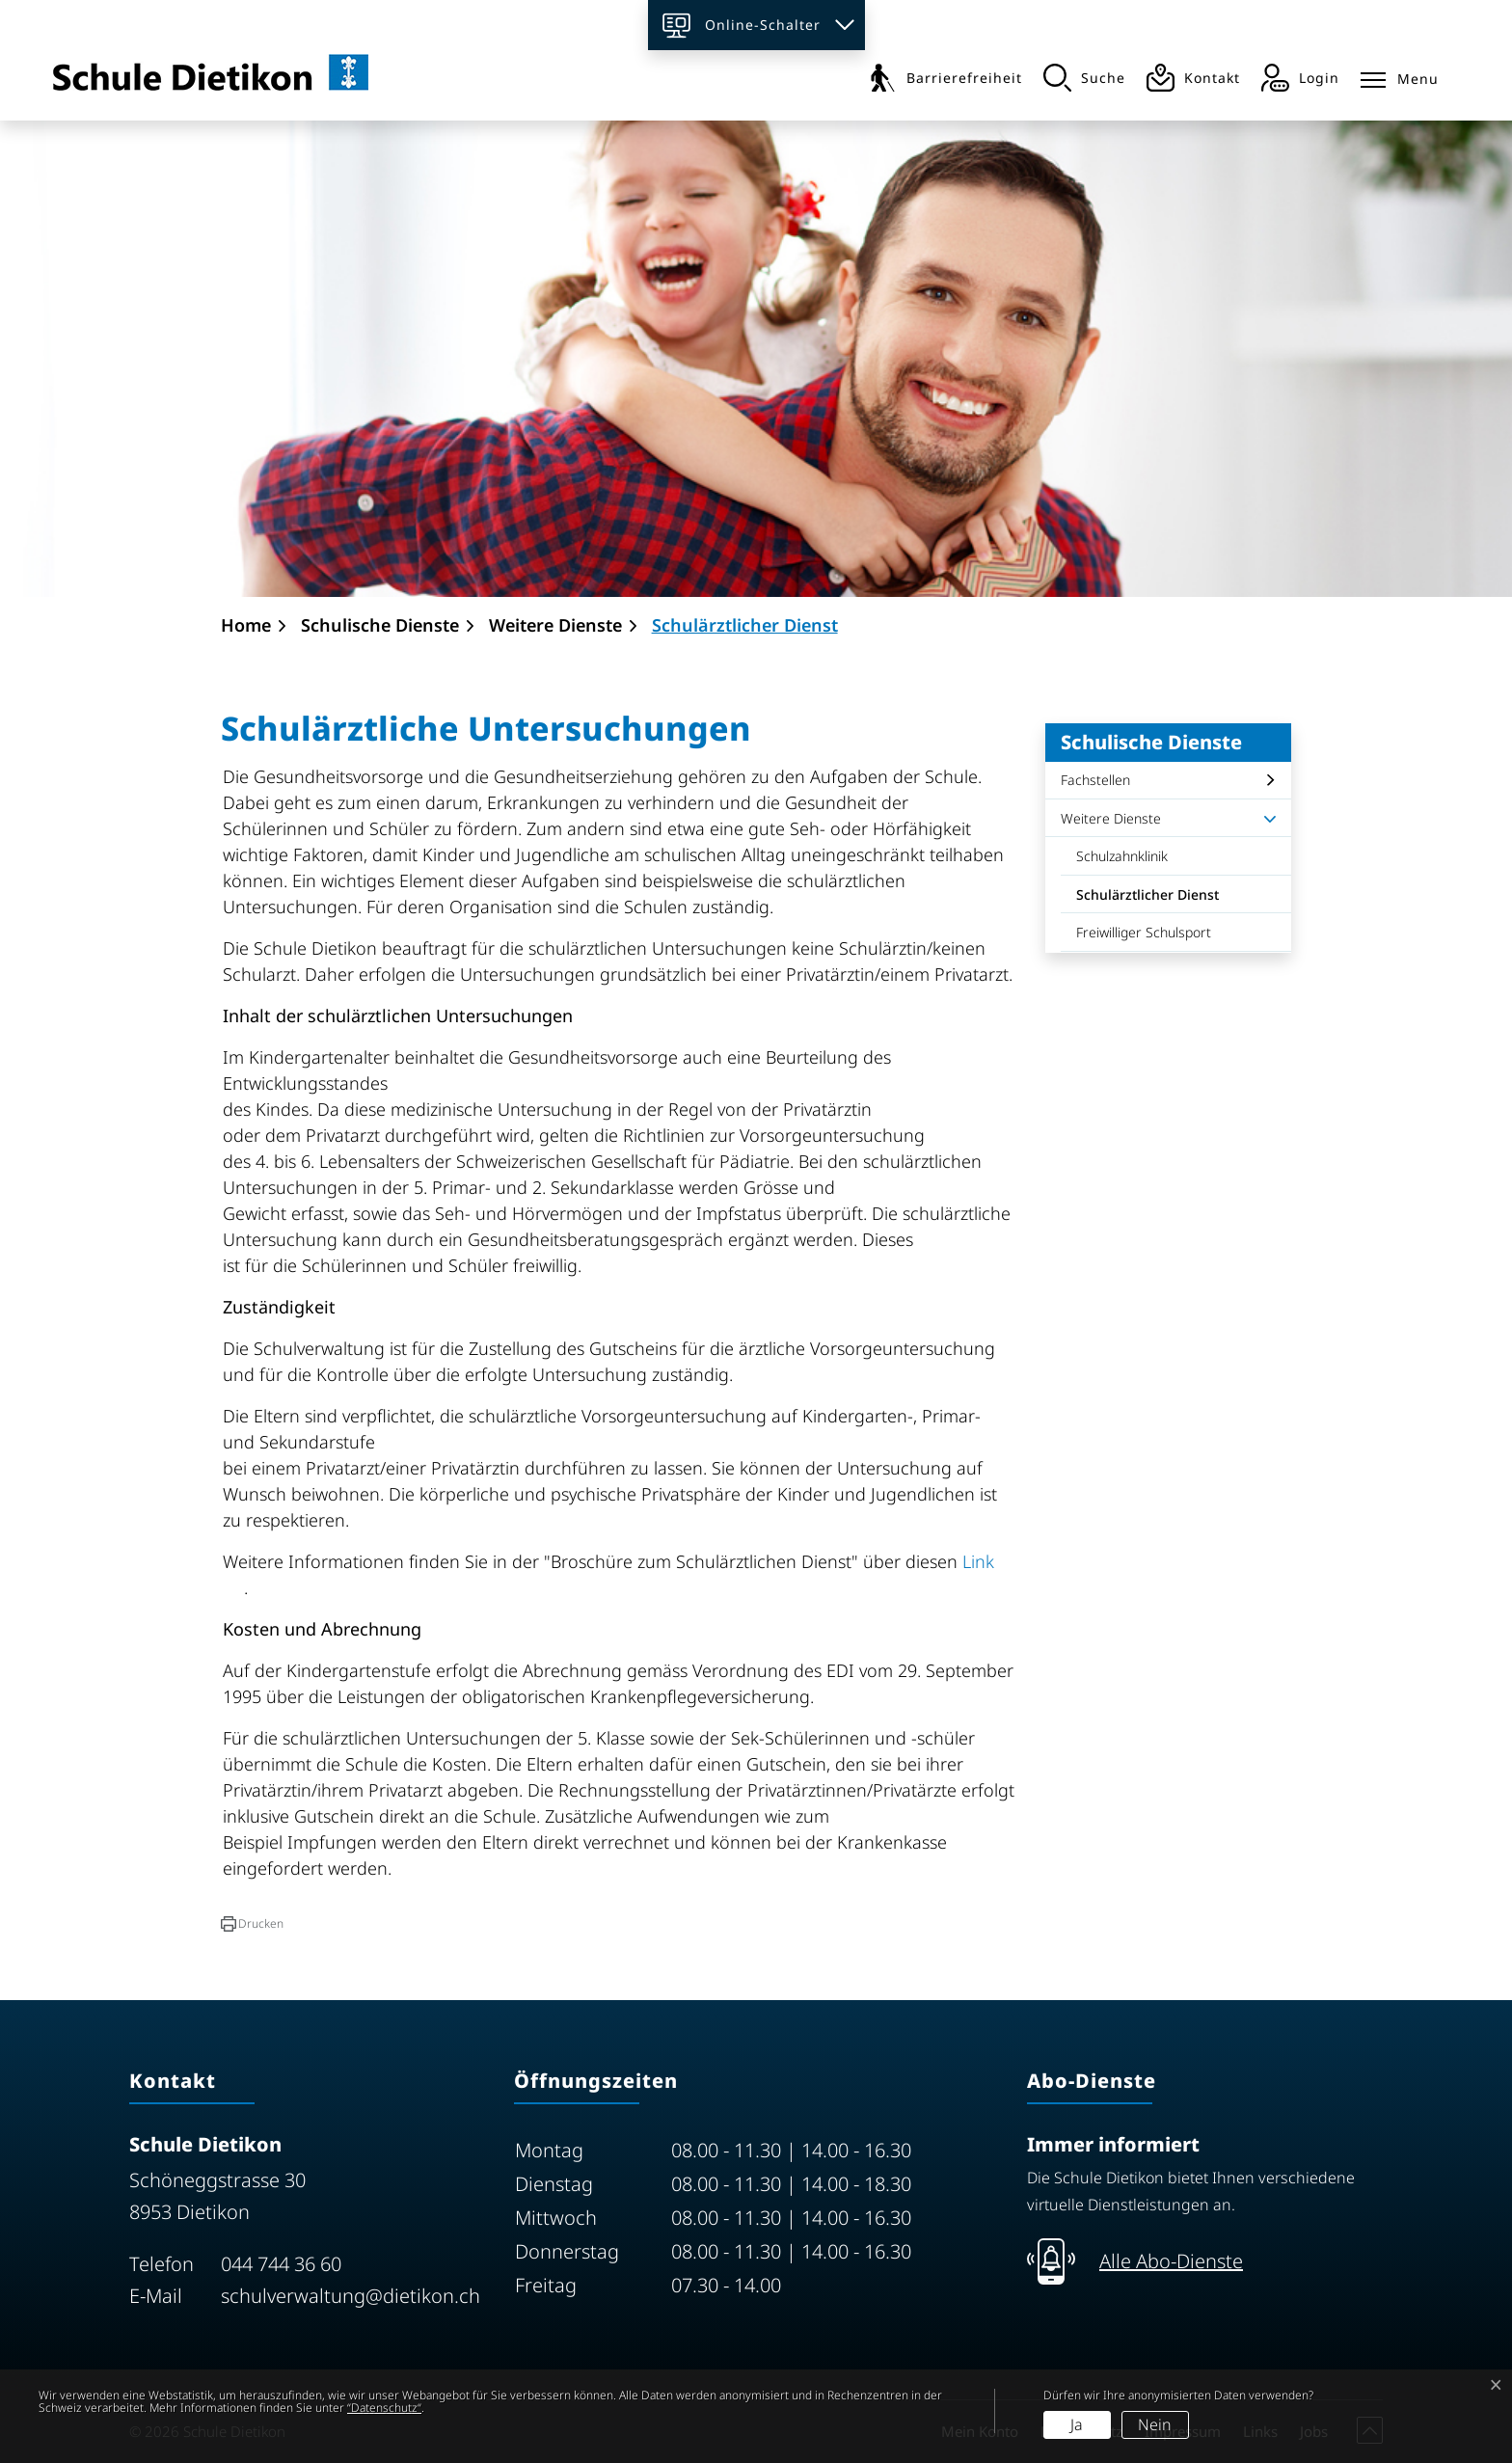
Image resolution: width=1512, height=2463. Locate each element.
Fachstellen (1095, 780)
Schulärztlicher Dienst (1147, 899)
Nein (1155, 2424)
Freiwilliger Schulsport (1143, 932)
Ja (1076, 2424)
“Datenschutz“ (384, 2407)
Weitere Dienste (1111, 818)
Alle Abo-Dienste (1171, 2261)
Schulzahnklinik (1122, 856)
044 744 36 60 (281, 2264)
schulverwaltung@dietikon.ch (350, 2296)
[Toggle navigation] (1400, 75)
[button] (252, 1924)
